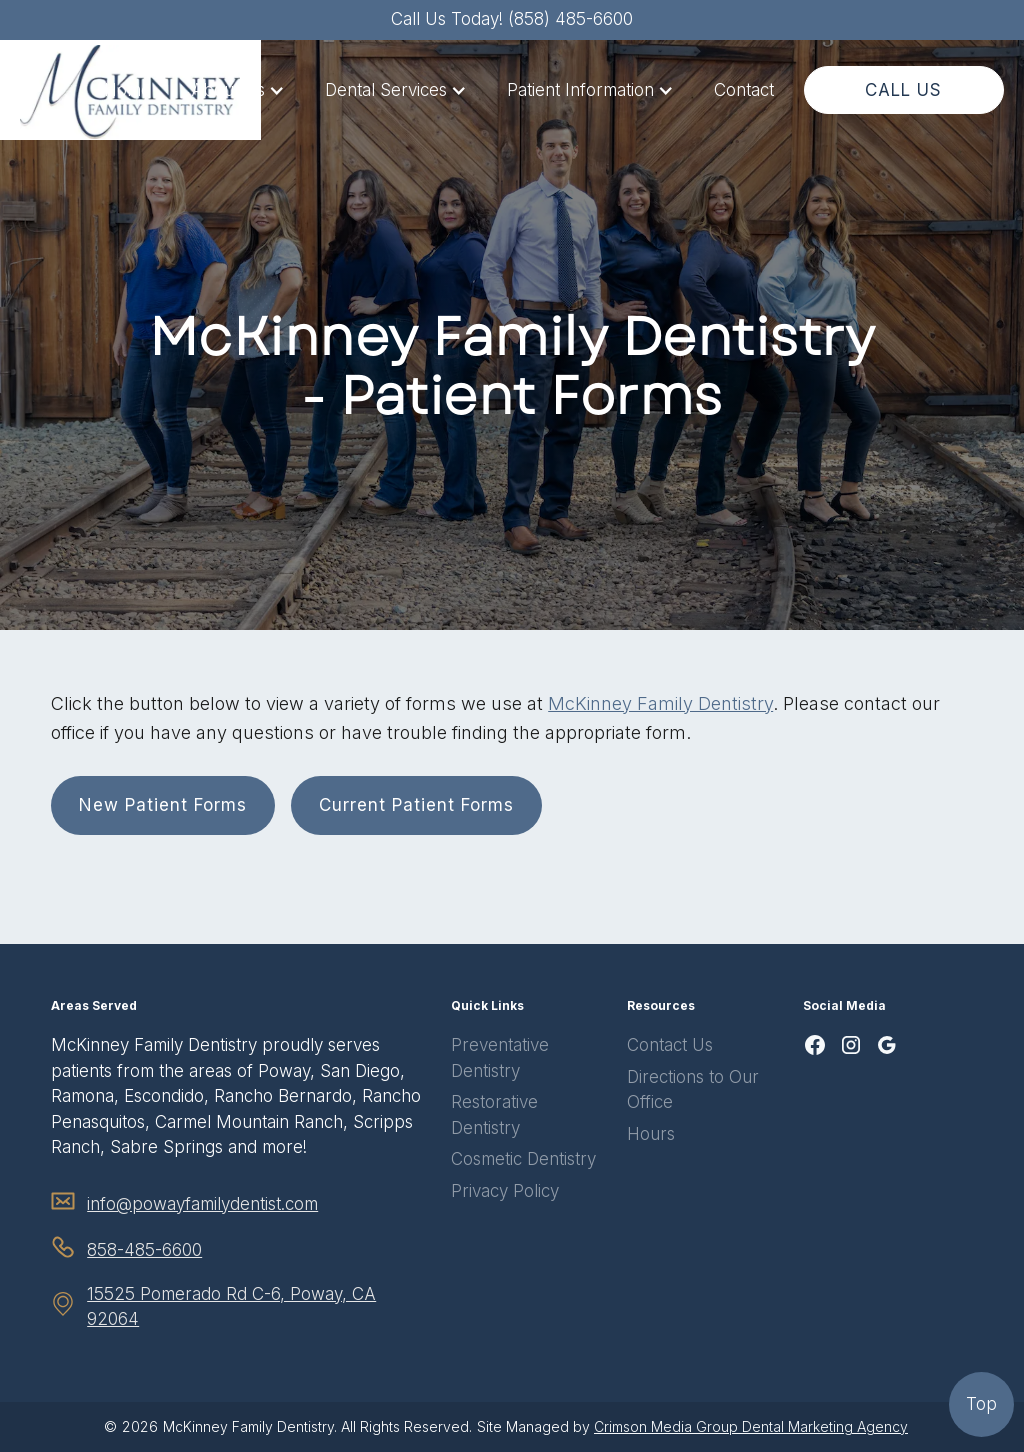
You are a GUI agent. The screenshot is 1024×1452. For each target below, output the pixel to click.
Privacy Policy (505, 1191)
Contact (744, 90)
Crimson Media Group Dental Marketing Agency (751, 1426)
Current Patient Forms (416, 805)
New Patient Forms (163, 805)
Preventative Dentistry (500, 1058)
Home (127, 90)
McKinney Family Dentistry (660, 703)
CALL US (903, 90)
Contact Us (670, 1045)
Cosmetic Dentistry (523, 1159)
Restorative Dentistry (494, 1115)
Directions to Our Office (693, 1090)
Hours (651, 1134)
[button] (238, 91)
